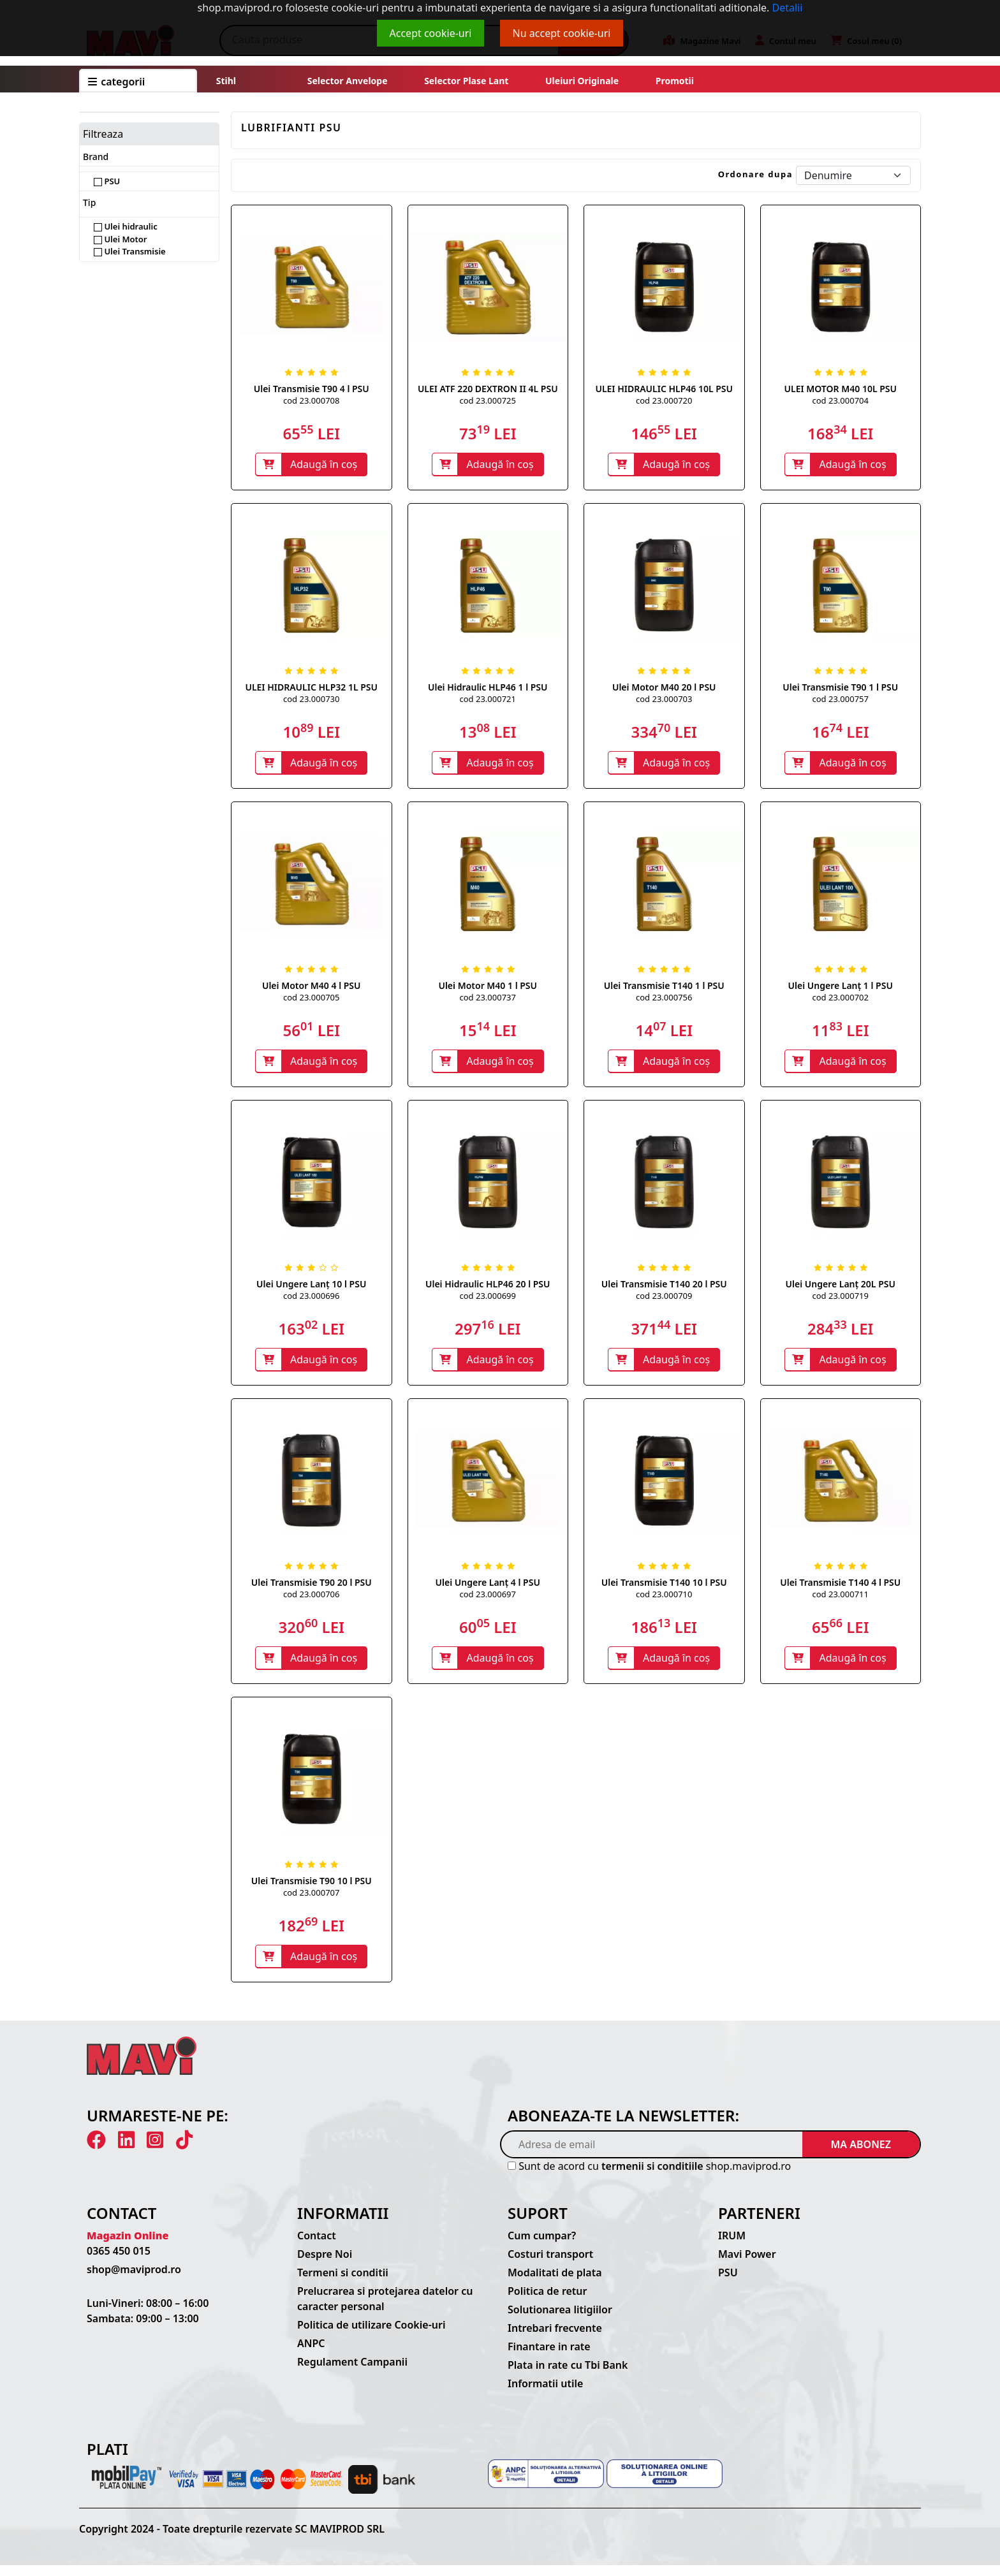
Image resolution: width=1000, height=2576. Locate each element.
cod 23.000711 (840, 1601)
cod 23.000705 (311, 1001)
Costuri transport (550, 2265)
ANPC (311, 2354)
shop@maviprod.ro (134, 2280)
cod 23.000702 (840, 1001)
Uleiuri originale (582, 81)
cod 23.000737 (488, 1001)
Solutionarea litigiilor (560, 2320)
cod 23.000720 (664, 400)
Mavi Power (747, 2265)
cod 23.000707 (311, 1901)
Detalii (787, 8)
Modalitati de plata (555, 2283)
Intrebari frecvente (555, 2339)
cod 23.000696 (311, 1300)
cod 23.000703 (664, 700)
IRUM (732, 2246)
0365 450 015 (119, 2262)
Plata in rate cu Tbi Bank (568, 2376)
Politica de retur (547, 2302)
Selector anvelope (347, 81)
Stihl (226, 81)
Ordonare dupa (755, 174)
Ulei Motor (120, 239)
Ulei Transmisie (130, 251)
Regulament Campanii (352, 2373)
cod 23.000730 (311, 700)
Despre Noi (324, 2265)
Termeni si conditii (342, 2283)
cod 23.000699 (488, 1300)
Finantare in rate (549, 2357)
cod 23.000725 (488, 400)
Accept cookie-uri (431, 33)
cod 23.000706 (311, 1601)
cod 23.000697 (488, 1601)
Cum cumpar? (542, 2246)
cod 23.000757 (840, 700)
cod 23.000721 (488, 700)
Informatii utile (545, 2394)
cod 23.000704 (840, 400)
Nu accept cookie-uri (562, 33)
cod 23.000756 (664, 1001)
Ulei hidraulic (126, 226)
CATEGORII (116, 82)
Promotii (673, 81)
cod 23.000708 (311, 400)
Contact (316, 2246)
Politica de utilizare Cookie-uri (371, 2336)
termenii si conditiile (652, 2177)
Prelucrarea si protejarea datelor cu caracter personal (385, 2309)
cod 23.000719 (840, 1300)
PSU (107, 181)
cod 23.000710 (664, 1601)
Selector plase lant (466, 81)
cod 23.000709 (664, 1300)
